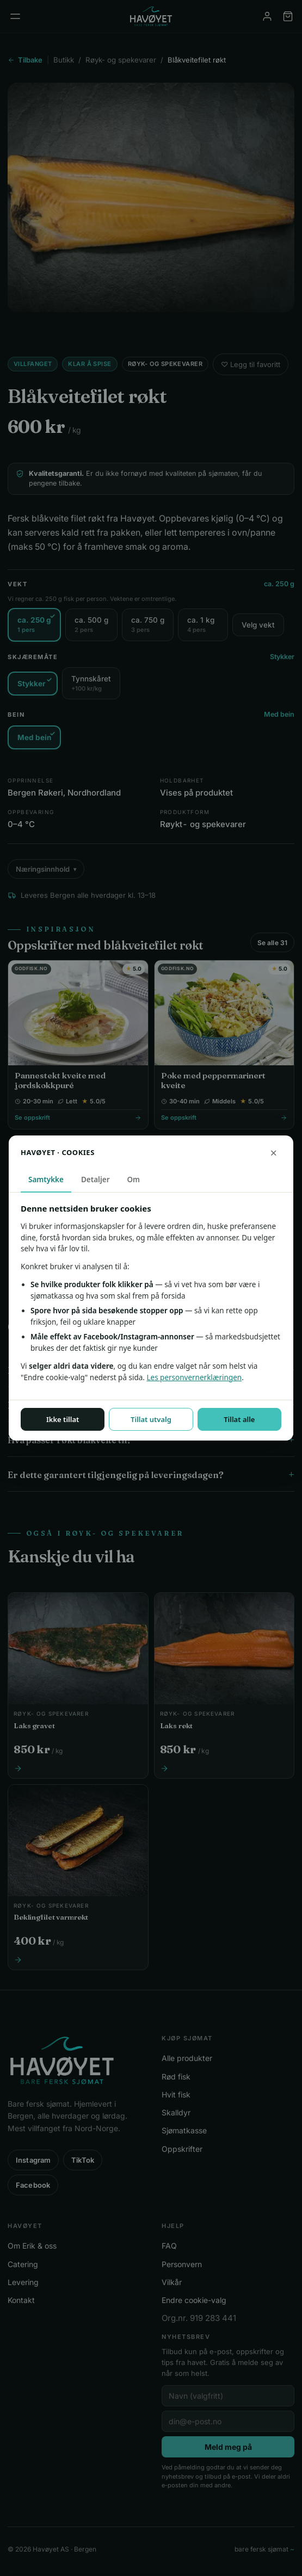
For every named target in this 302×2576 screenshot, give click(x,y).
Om (133, 1179)
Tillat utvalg (151, 1419)
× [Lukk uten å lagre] (273, 1152)
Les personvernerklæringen (194, 1377)
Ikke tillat (62, 1419)
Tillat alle (239, 1419)
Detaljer (95, 1179)
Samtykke (46, 1179)
